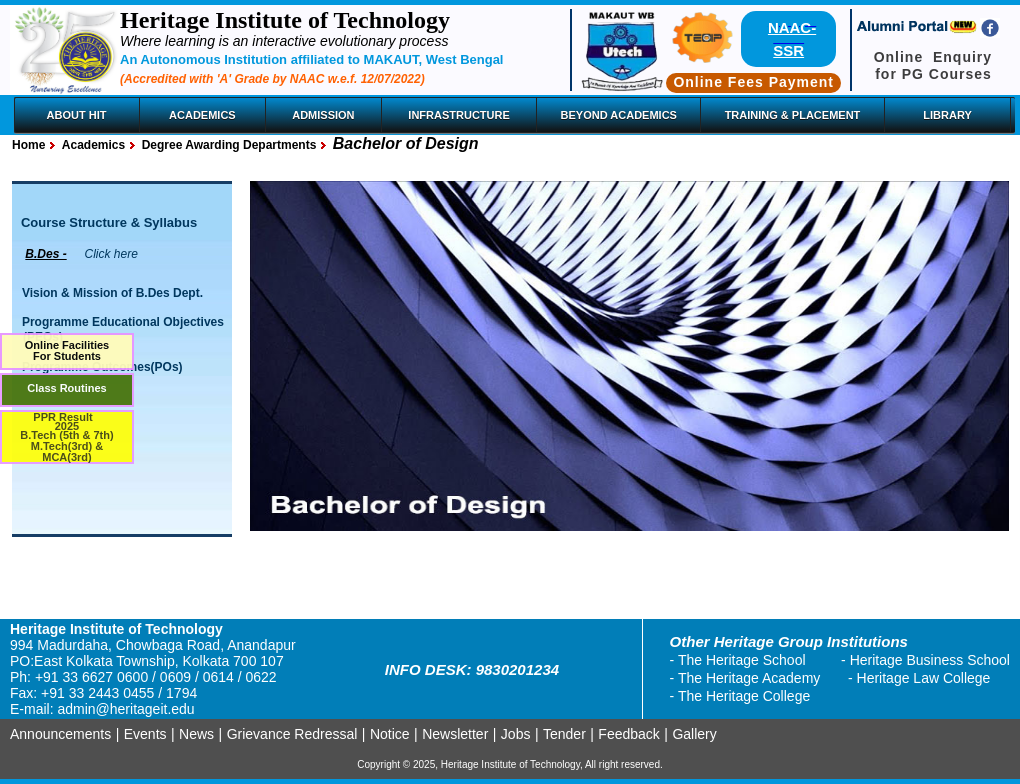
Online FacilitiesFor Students (67, 350)
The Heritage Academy (749, 678)
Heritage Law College (924, 678)
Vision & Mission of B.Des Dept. (112, 293)
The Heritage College (744, 696)
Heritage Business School (930, 660)
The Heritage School (742, 660)
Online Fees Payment (753, 82)
